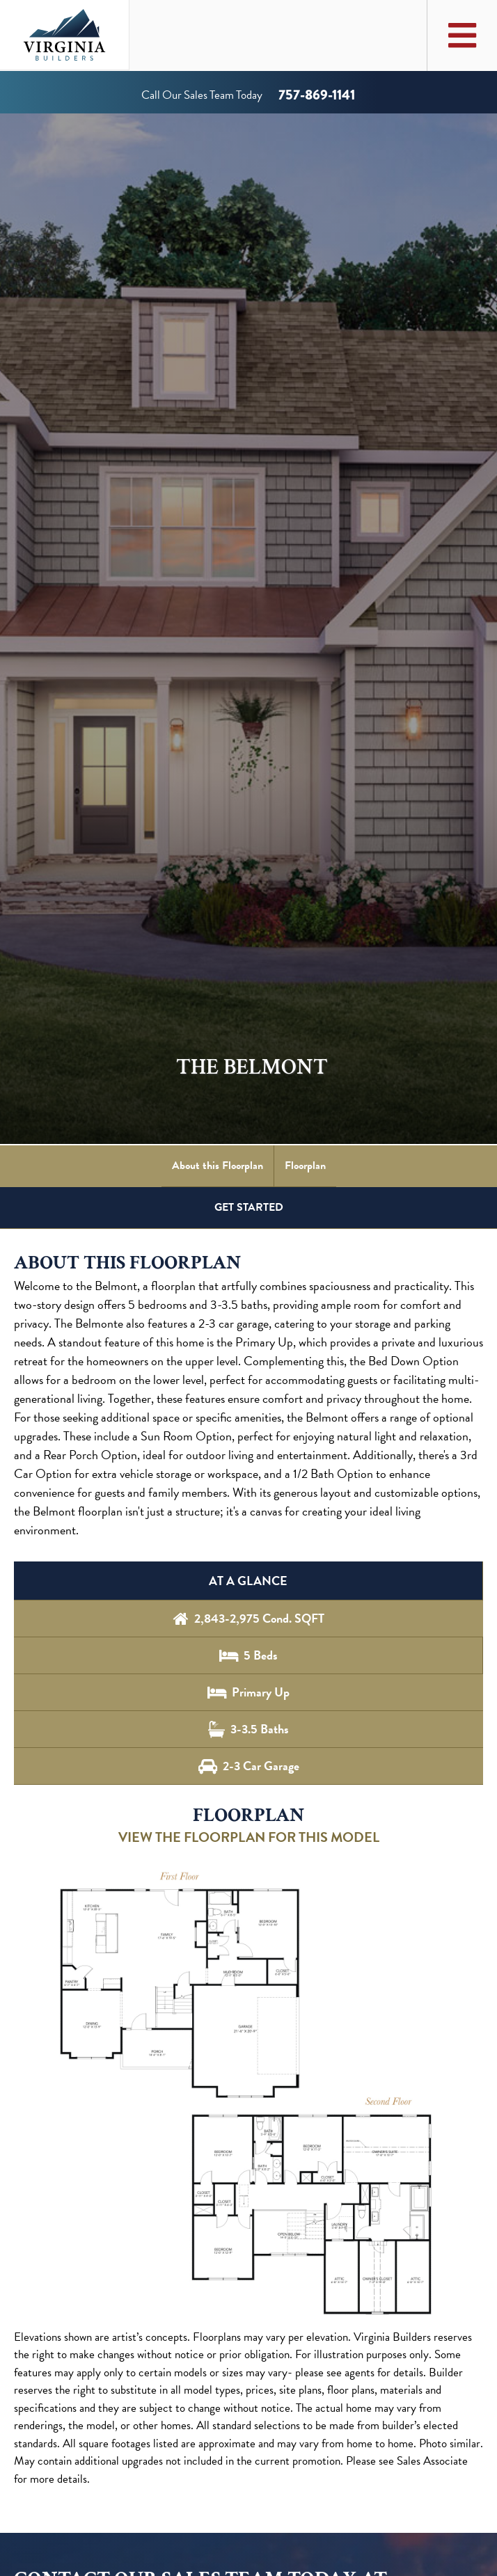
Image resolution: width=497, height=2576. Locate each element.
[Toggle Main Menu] (462, 35)
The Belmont (252, 1067)
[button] (248, 2093)
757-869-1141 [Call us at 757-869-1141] (316, 95)
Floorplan (305, 1165)
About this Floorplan (217, 1165)
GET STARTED (248, 1207)
